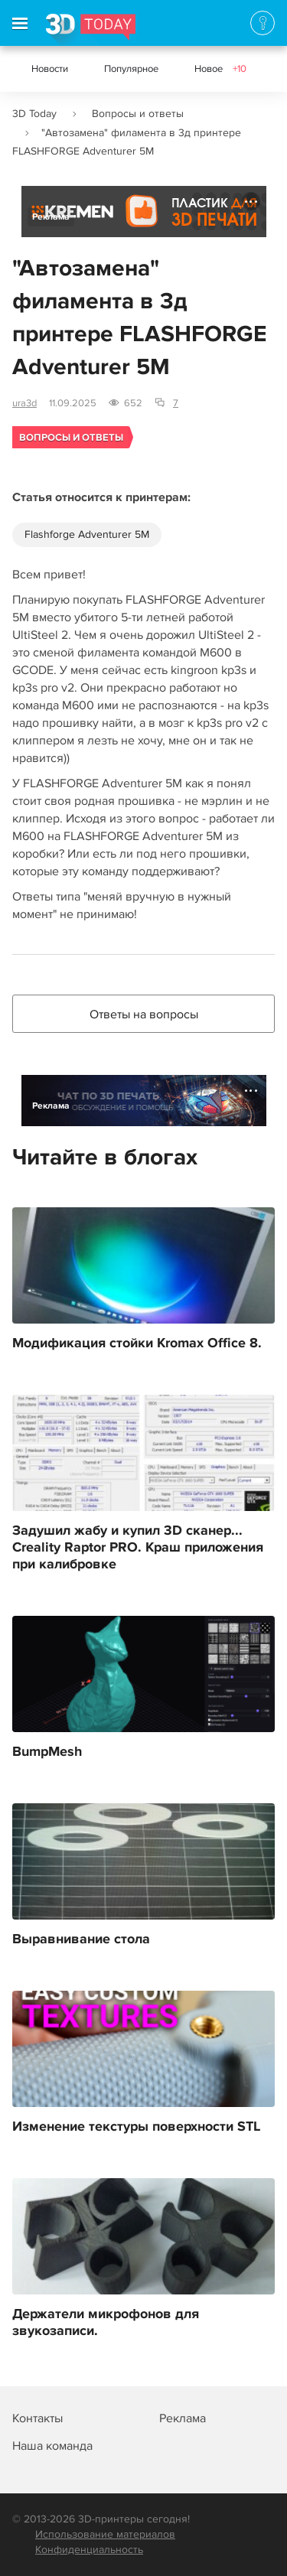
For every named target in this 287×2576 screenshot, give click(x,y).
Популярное (131, 69)
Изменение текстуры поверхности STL (136, 2126)
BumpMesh (47, 1752)
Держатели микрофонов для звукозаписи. (105, 2323)
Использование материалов (105, 2534)
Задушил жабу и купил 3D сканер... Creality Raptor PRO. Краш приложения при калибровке (137, 1547)
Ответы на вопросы (144, 1014)
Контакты (37, 2418)
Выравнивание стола (81, 1939)
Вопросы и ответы (138, 113)
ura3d (24, 403)
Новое (220, 69)
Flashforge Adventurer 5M (86, 534)
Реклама (51, 217)
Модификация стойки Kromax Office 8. (137, 1343)
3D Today (34, 113)
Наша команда (52, 2446)
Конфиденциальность (89, 2549)
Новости (49, 69)
